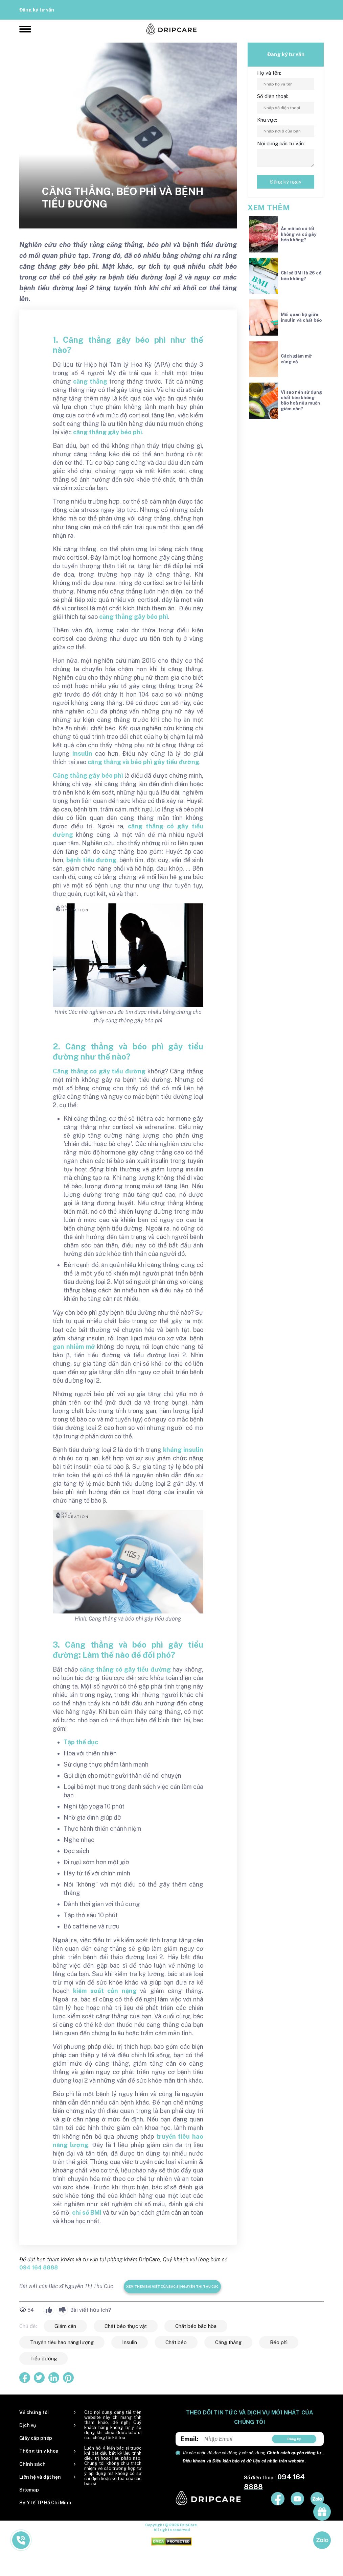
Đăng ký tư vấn (36, 10)
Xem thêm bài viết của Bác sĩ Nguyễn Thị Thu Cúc (172, 2286)
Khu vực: (267, 120)
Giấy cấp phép (35, 2438)
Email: (190, 2439)
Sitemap (29, 2490)
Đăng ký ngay (285, 182)
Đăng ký (294, 2439)
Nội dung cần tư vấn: (281, 143)
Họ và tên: (269, 73)
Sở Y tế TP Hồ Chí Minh (45, 2502)
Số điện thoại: (272, 96)
